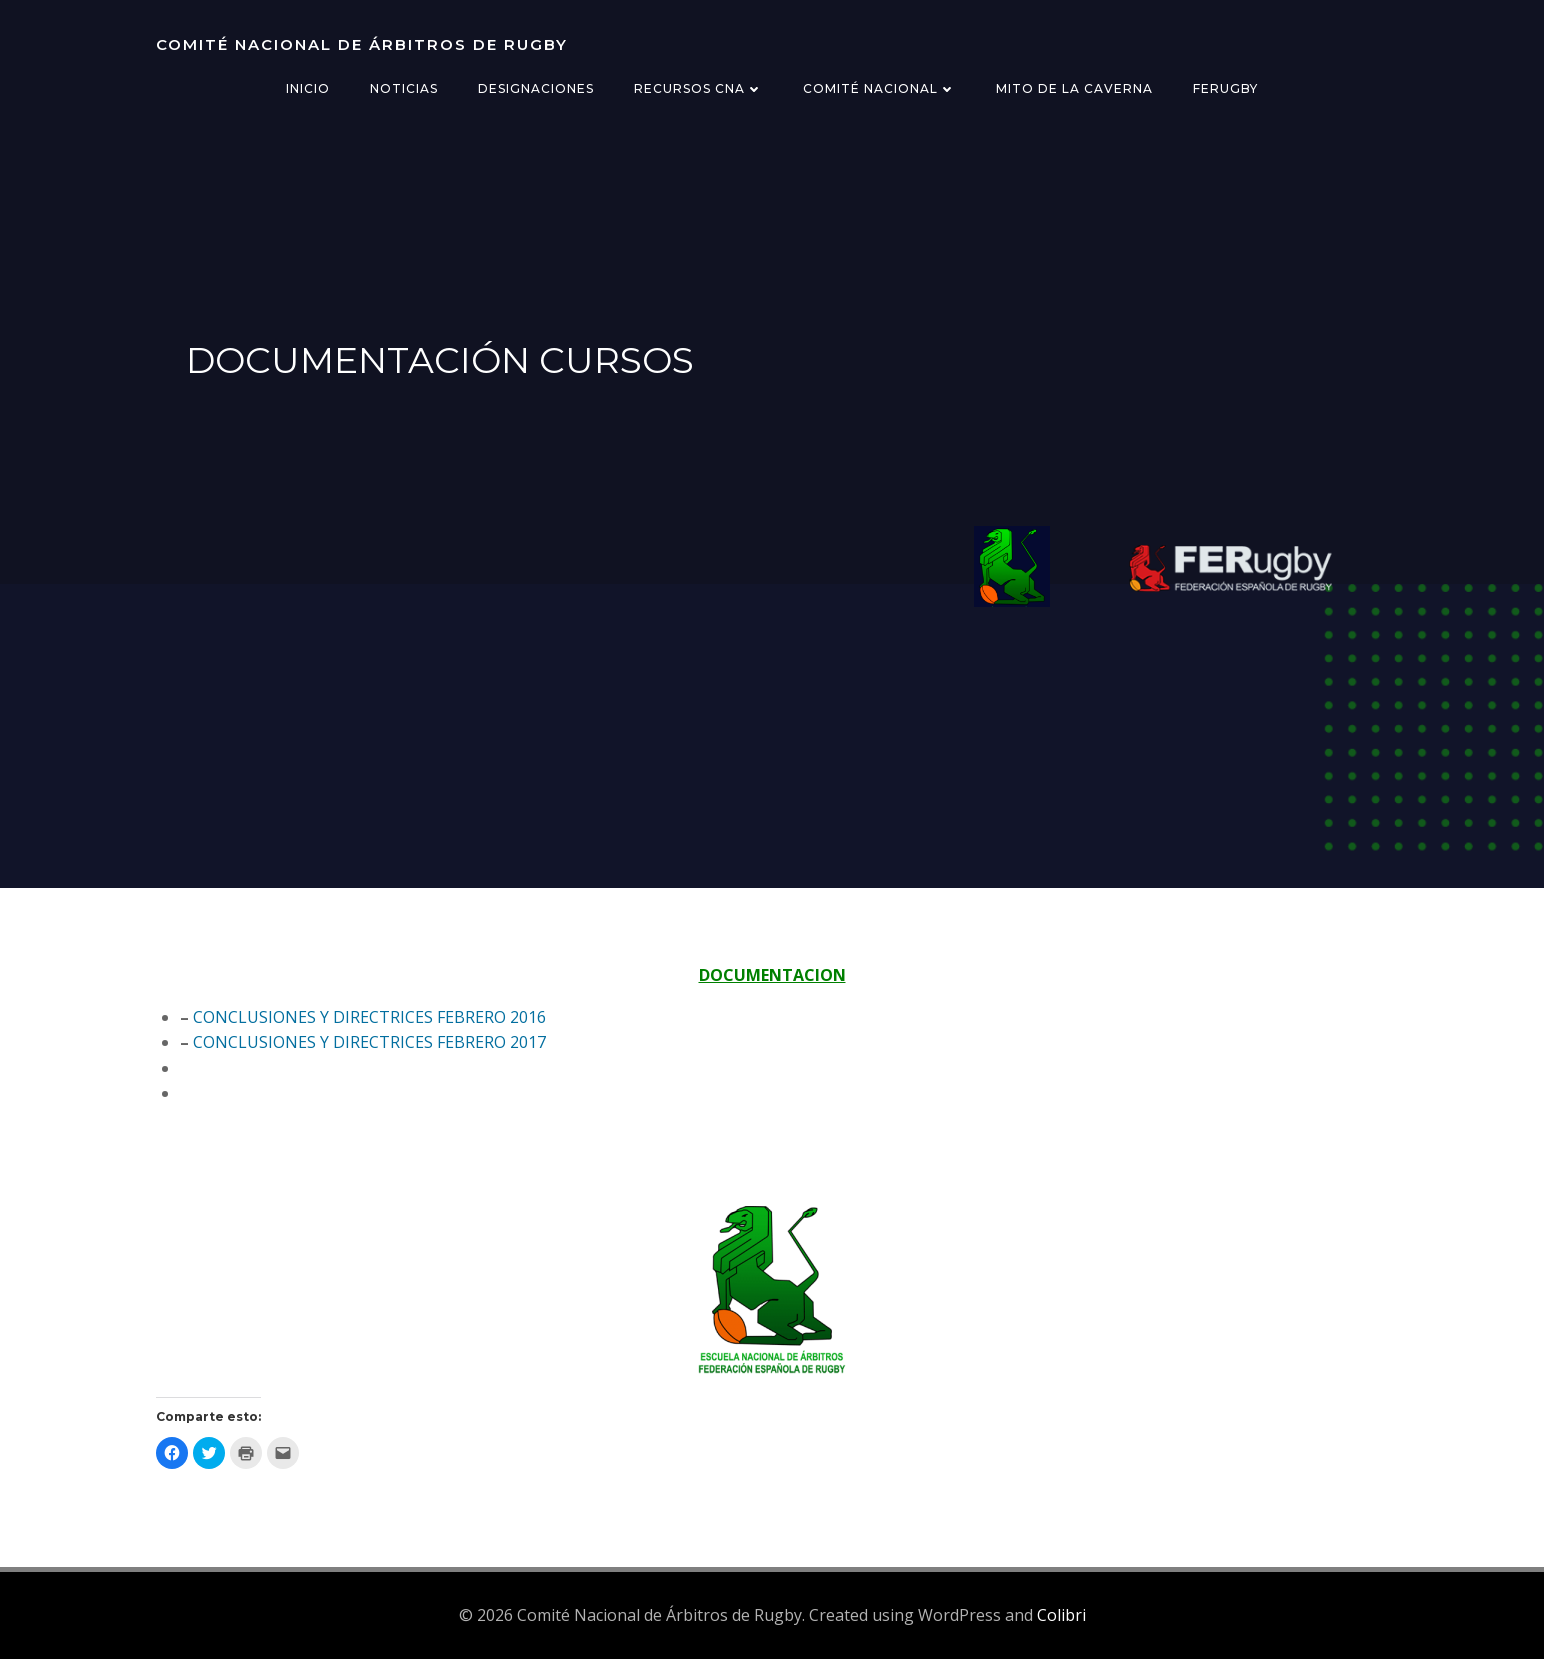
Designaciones (536, 88)
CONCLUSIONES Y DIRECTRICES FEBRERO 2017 (369, 1042)
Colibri (1061, 1615)
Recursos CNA (698, 88)
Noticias (404, 88)
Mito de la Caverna (1074, 88)
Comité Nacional (879, 88)
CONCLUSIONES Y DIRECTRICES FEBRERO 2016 (369, 1017)
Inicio (308, 88)
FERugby (1225, 88)
